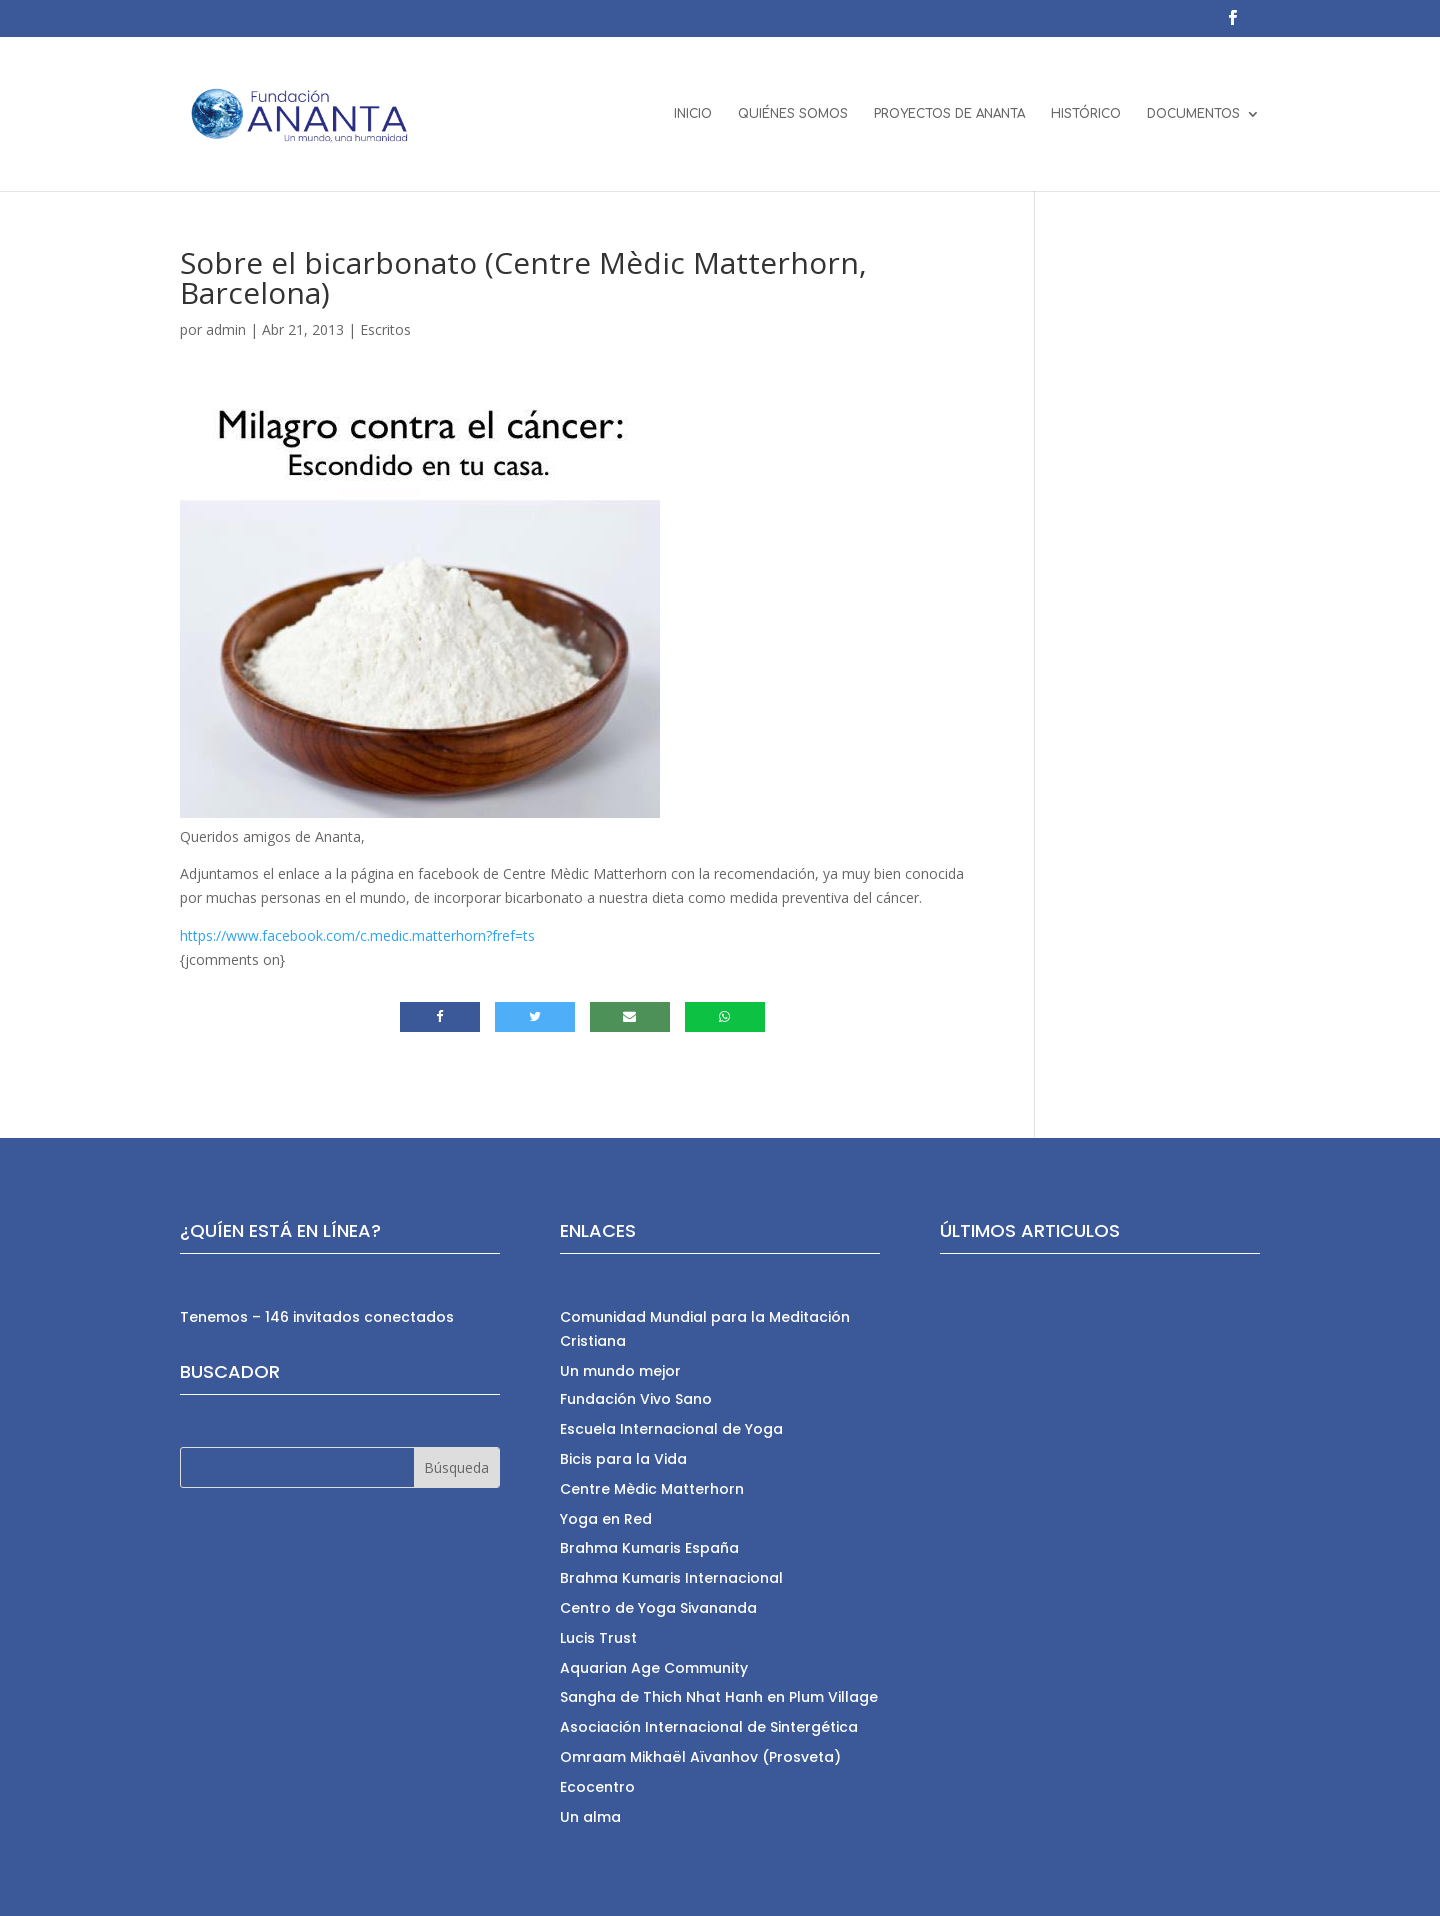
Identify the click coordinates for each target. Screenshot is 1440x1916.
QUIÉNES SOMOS (793, 114)
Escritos (385, 329)
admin (226, 329)
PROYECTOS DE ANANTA (949, 114)
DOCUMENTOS (1193, 114)
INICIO (693, 114)
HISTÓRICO (1086, 114)
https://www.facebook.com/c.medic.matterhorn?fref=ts (357, 935)
